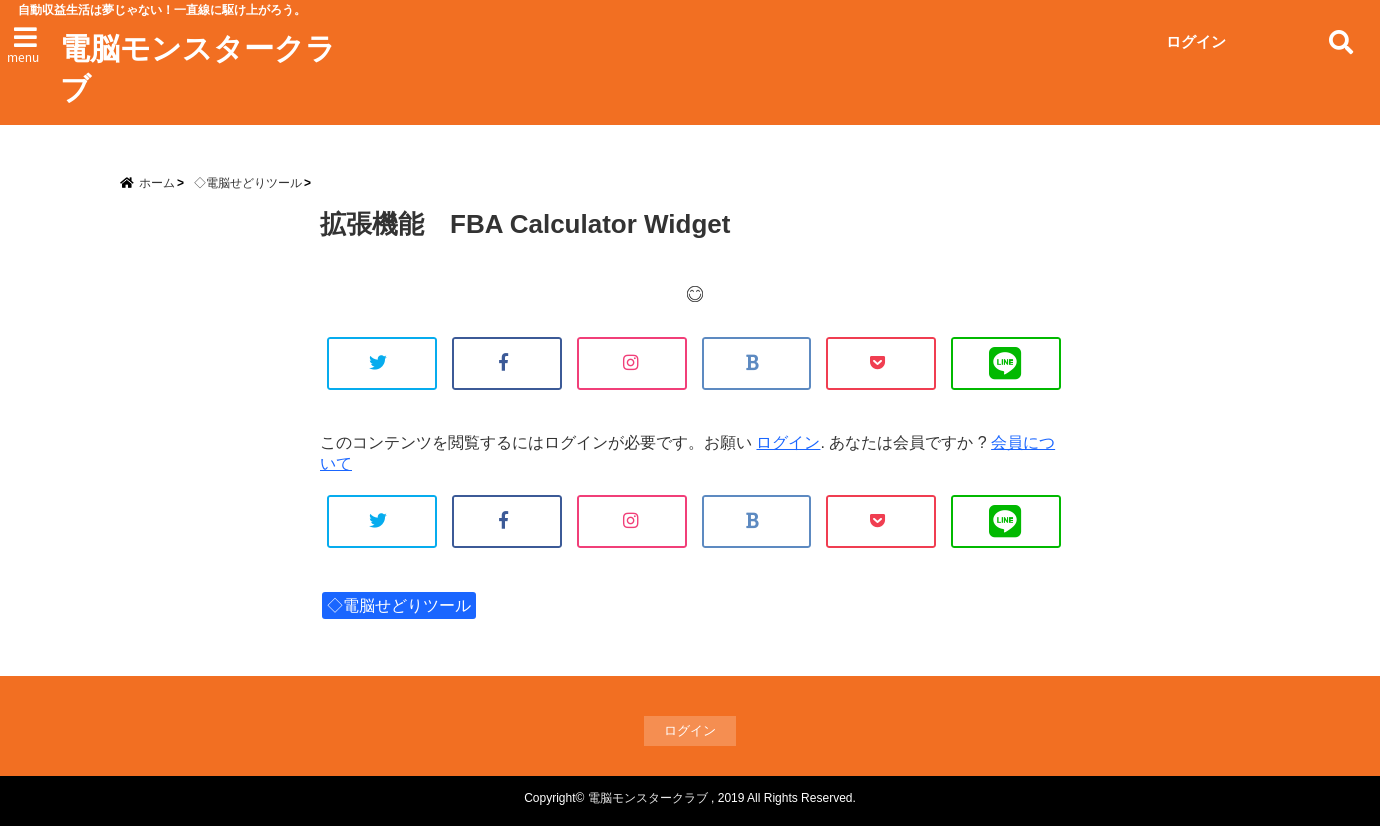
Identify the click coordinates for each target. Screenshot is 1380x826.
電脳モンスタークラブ (198, 69)
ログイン (1196, 41)
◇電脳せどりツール (399, 605)
